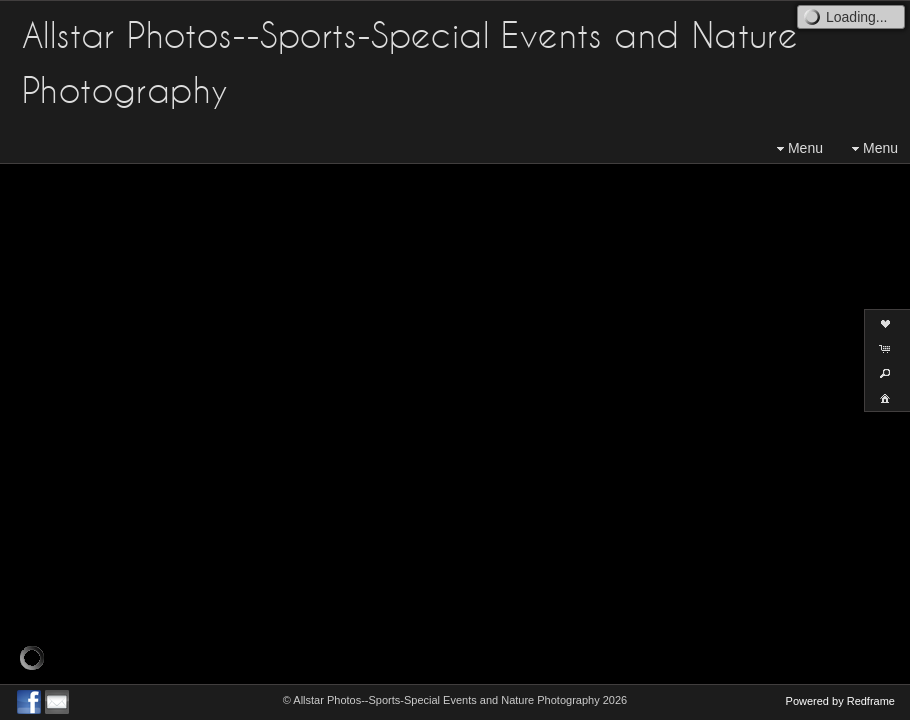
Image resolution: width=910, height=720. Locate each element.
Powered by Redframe (840, 701)
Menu (797, 148)
